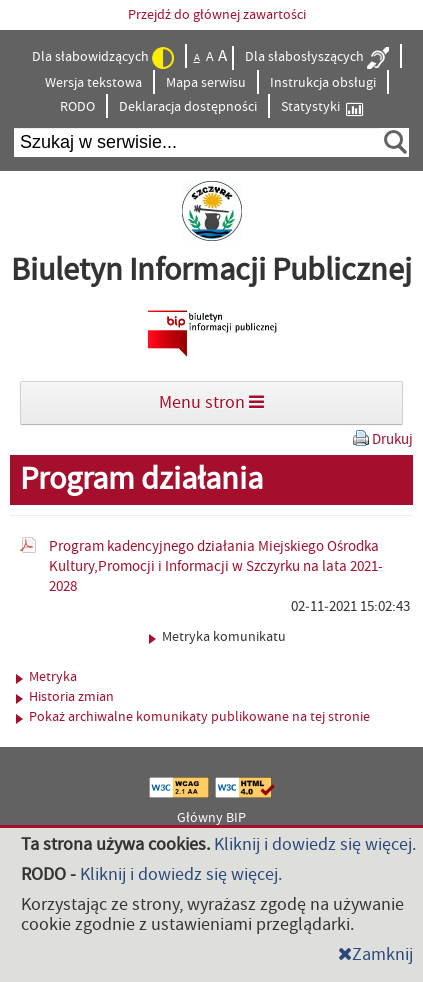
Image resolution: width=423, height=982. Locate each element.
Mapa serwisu (206, 83)
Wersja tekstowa (93, 83)
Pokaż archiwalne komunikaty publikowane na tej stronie (193, 717)
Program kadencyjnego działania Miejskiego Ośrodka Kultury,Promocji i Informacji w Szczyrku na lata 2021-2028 (216, 566)
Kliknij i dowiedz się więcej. (315, 844)
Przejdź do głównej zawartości (217, 15)
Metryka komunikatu (217, 637)
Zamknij (375, 954)
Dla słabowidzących (103, 58)
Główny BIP (211, 818)
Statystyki (322, 107)
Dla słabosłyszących (317, 58)
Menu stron (211, 402)
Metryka (46, 677)
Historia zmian (65, 697)
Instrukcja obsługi (323, 83)
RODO (77, 107)
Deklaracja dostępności (188, 107)
